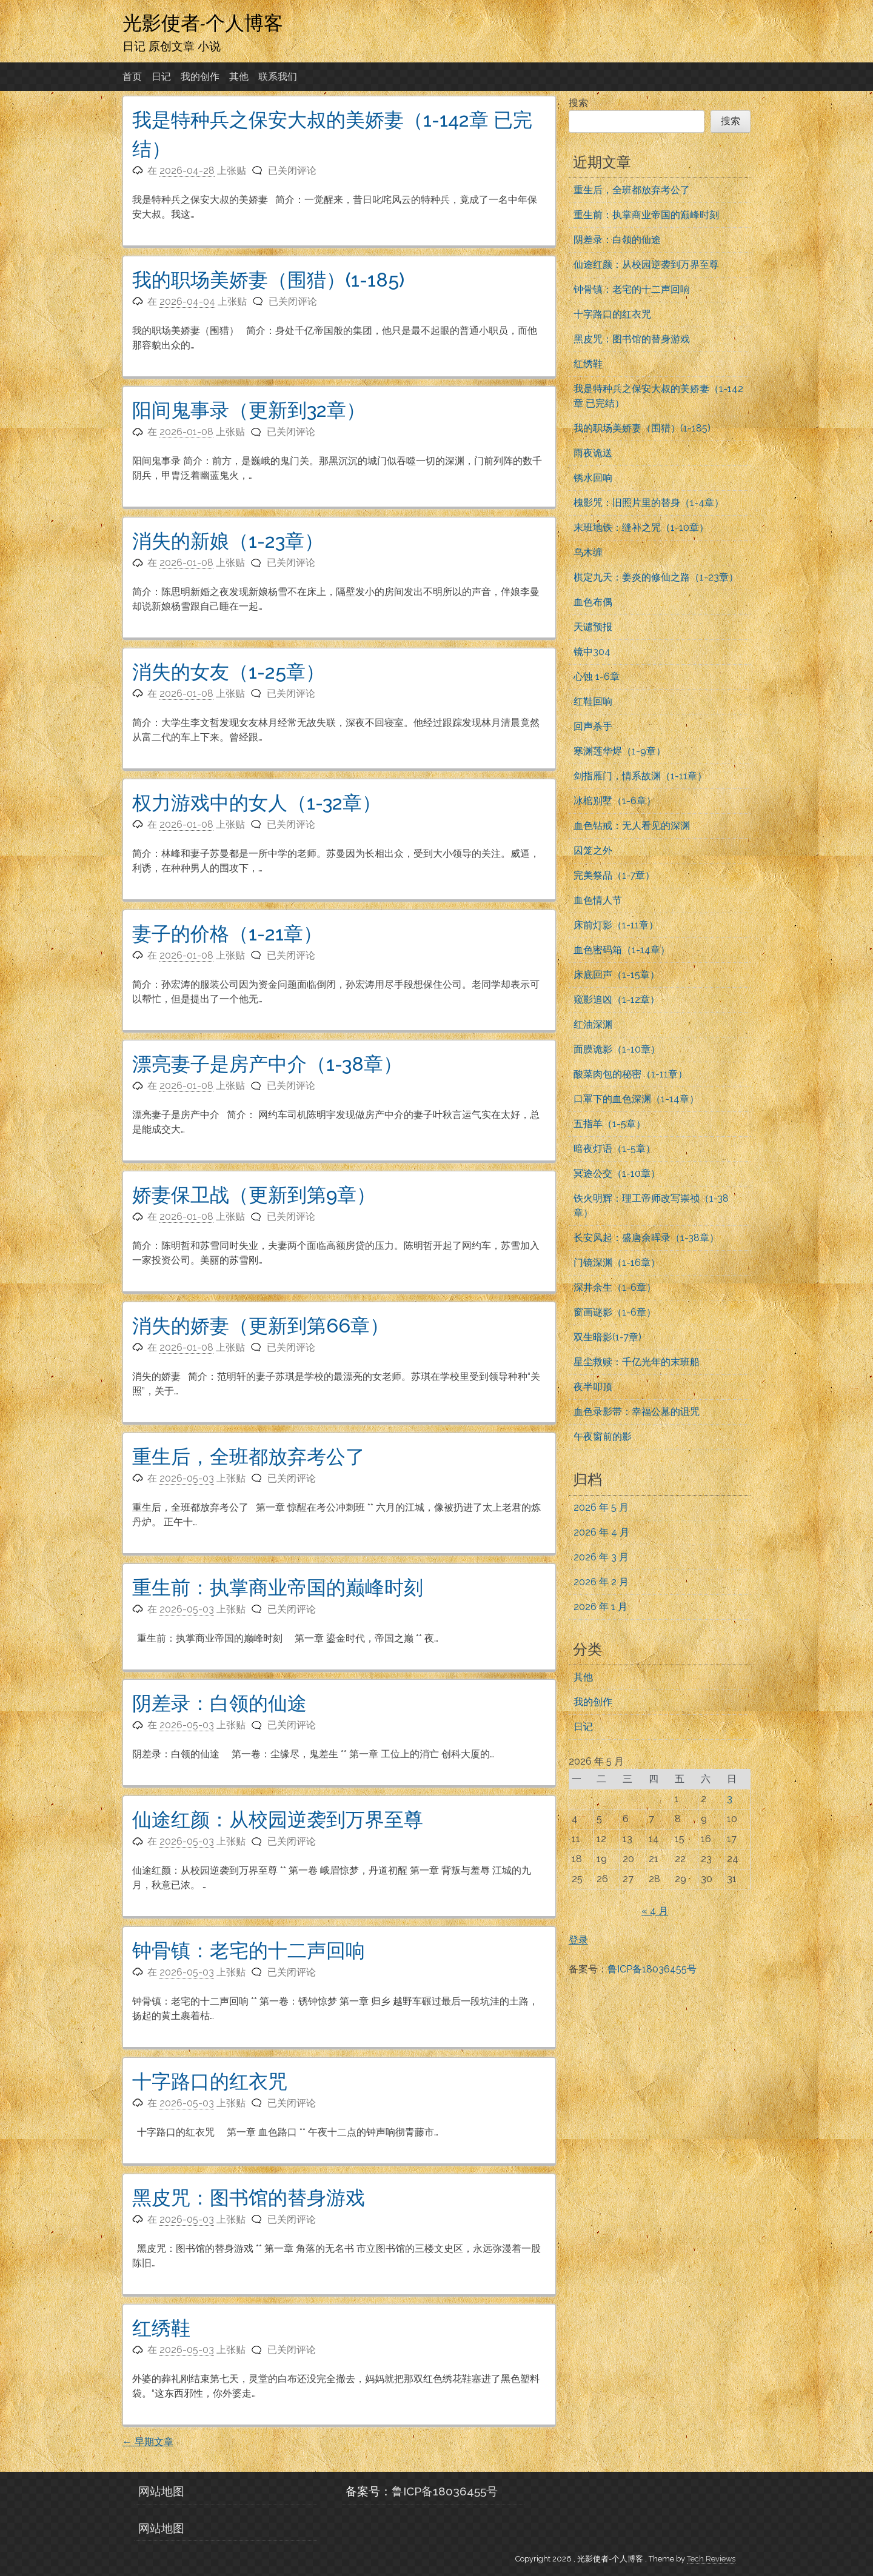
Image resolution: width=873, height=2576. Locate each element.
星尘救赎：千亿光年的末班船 (637, 1362)
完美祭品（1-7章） (614, 875)
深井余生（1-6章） (615, 1287)
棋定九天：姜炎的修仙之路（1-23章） (656, 577)
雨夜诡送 (593, 453)
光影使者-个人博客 (202, 22)
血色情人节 (598, 900)
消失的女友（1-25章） (228, 672)
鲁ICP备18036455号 (652, 1969)
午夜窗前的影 (603, 1436)
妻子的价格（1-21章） (227, 933)
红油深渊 (593, 1024)
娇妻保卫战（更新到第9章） (254, 1194)
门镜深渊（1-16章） (617, 1262)
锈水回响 (593, 478)
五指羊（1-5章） (610, 1124)
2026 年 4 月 (601, 1532)
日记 (161, 76)
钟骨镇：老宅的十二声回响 (248, 1950)
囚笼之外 (593, 850)
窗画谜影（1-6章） (615, 1312)
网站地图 (161, 2491)
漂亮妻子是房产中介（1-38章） (267, 1064)
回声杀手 (593, 726)
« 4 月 (654, 1911)
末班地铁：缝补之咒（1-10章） (641, 527)
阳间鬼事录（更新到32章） (249, 410)
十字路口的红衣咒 (209, 2081)
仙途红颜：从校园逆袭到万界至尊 (277, 1819)
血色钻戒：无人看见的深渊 (632, 825)
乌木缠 (588, 552)
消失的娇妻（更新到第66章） (260, 1325)
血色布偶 (593, 602)
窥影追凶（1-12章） (617, 999)
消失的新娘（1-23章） (228, 541)
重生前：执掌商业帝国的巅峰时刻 (277, 1587)
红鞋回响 (593, 701)
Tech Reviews (711, 2558)
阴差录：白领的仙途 (219, 1703)
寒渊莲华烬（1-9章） (620, 751)
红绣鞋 (161, 2328)
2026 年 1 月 (600, 1606)
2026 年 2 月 (601, 1582)
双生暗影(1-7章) (607, 1337)
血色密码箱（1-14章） (622, 950)
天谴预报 (593, 627)
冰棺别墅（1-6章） (615, 801)
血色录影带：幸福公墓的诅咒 (637, 1411)
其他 (239, 76)
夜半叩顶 (593, 1387)
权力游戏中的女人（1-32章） (256, 802)
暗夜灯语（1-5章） (614, 1148)
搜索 (578, 102)
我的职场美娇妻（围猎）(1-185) (268, 279)
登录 (578, 1940)
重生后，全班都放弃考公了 (248, 1456)
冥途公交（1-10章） (617, 1173)
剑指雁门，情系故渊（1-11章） (640, 776)
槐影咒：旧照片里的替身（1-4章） (649, 502)
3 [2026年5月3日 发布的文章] (729, 1799)
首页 (132, 76)
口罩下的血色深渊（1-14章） (636, 1099)
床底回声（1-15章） (617, 974)
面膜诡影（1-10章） (617, 1049)
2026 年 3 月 (601, 1557)
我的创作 (200, 76)
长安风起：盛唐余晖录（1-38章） (646, 1237)
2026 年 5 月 (601, 1507)
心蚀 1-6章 (597, 676)
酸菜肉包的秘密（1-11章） (630, 1074)
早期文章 (147, 2442)
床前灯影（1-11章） (616, 925)
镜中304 (592, 651)
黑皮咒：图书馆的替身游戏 (248, 2197)
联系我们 (277, 76)
